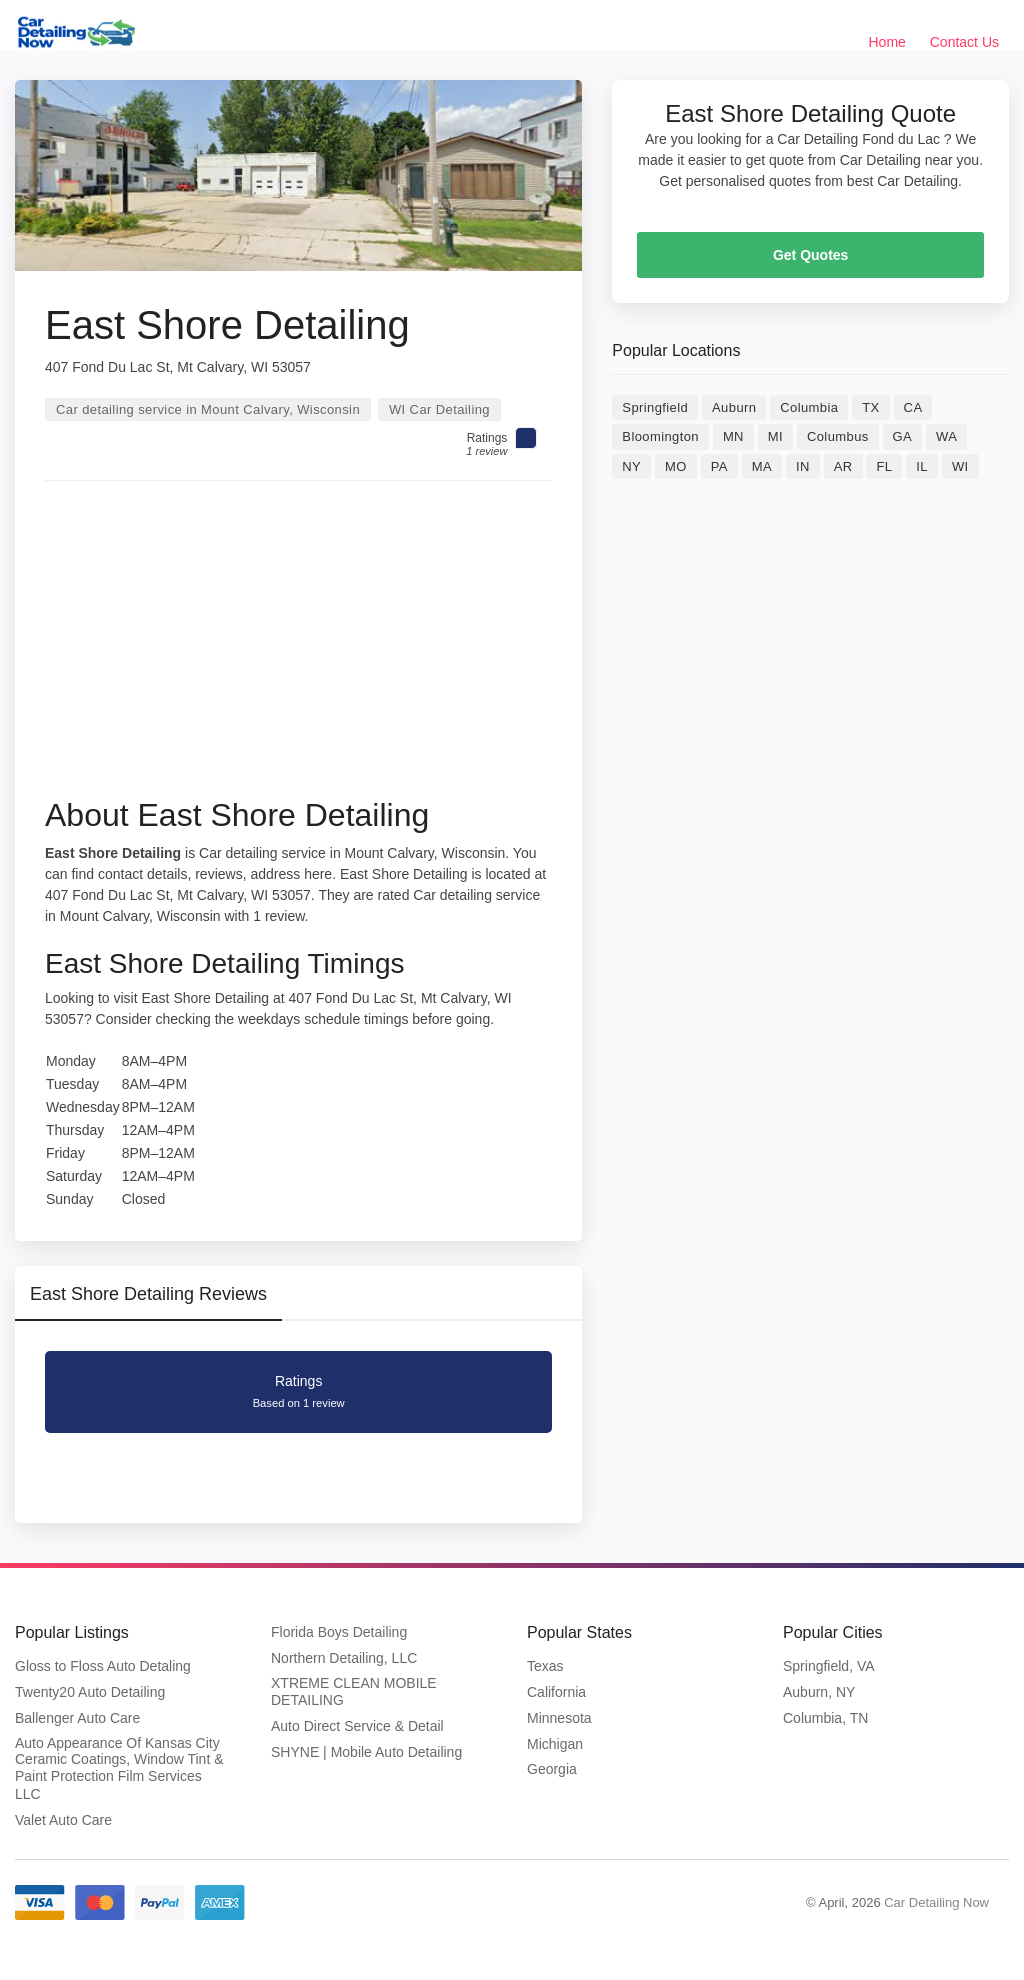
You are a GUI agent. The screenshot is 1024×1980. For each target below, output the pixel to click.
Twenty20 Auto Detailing (90, 1692)
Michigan (555, 1744)
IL (922, 466)
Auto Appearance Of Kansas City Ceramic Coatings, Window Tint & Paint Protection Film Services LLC (119, 1768)
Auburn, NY (819, 1692)
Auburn (734, 407)
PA (719, 466)
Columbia (809, 407)
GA (903, 436)
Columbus (838, 436)
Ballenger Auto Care (77, 1718)
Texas (545, 1666)
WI (960, 466)
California (556, 1692)
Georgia (552, 1769)
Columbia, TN (825, 1718)
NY (631, 466)
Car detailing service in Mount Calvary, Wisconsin (208, 409)
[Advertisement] (298, 646)
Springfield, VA (829, 1666)
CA (913, 407)
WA (946, 436)
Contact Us (964, 42)
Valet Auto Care (63, 1820)
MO (676, 466)
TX (870, 407)
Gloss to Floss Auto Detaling (103, 1666)
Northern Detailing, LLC (344, 1658)
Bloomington (660, 436)
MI (775, 436)
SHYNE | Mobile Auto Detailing (366, 1752)
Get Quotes (810, 255)
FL (884, 466)
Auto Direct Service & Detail (357, 1726)
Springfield (655, 407)
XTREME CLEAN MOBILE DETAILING (354, 1692)
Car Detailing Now (936, 1902)
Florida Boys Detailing (339, 1632)
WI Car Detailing (439, 409)
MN (733, 436)
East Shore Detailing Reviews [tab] (148, 1294)
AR (843, 466)
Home (887, 42)
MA (762, 466)
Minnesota (559, 1718)
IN (803, 466)
